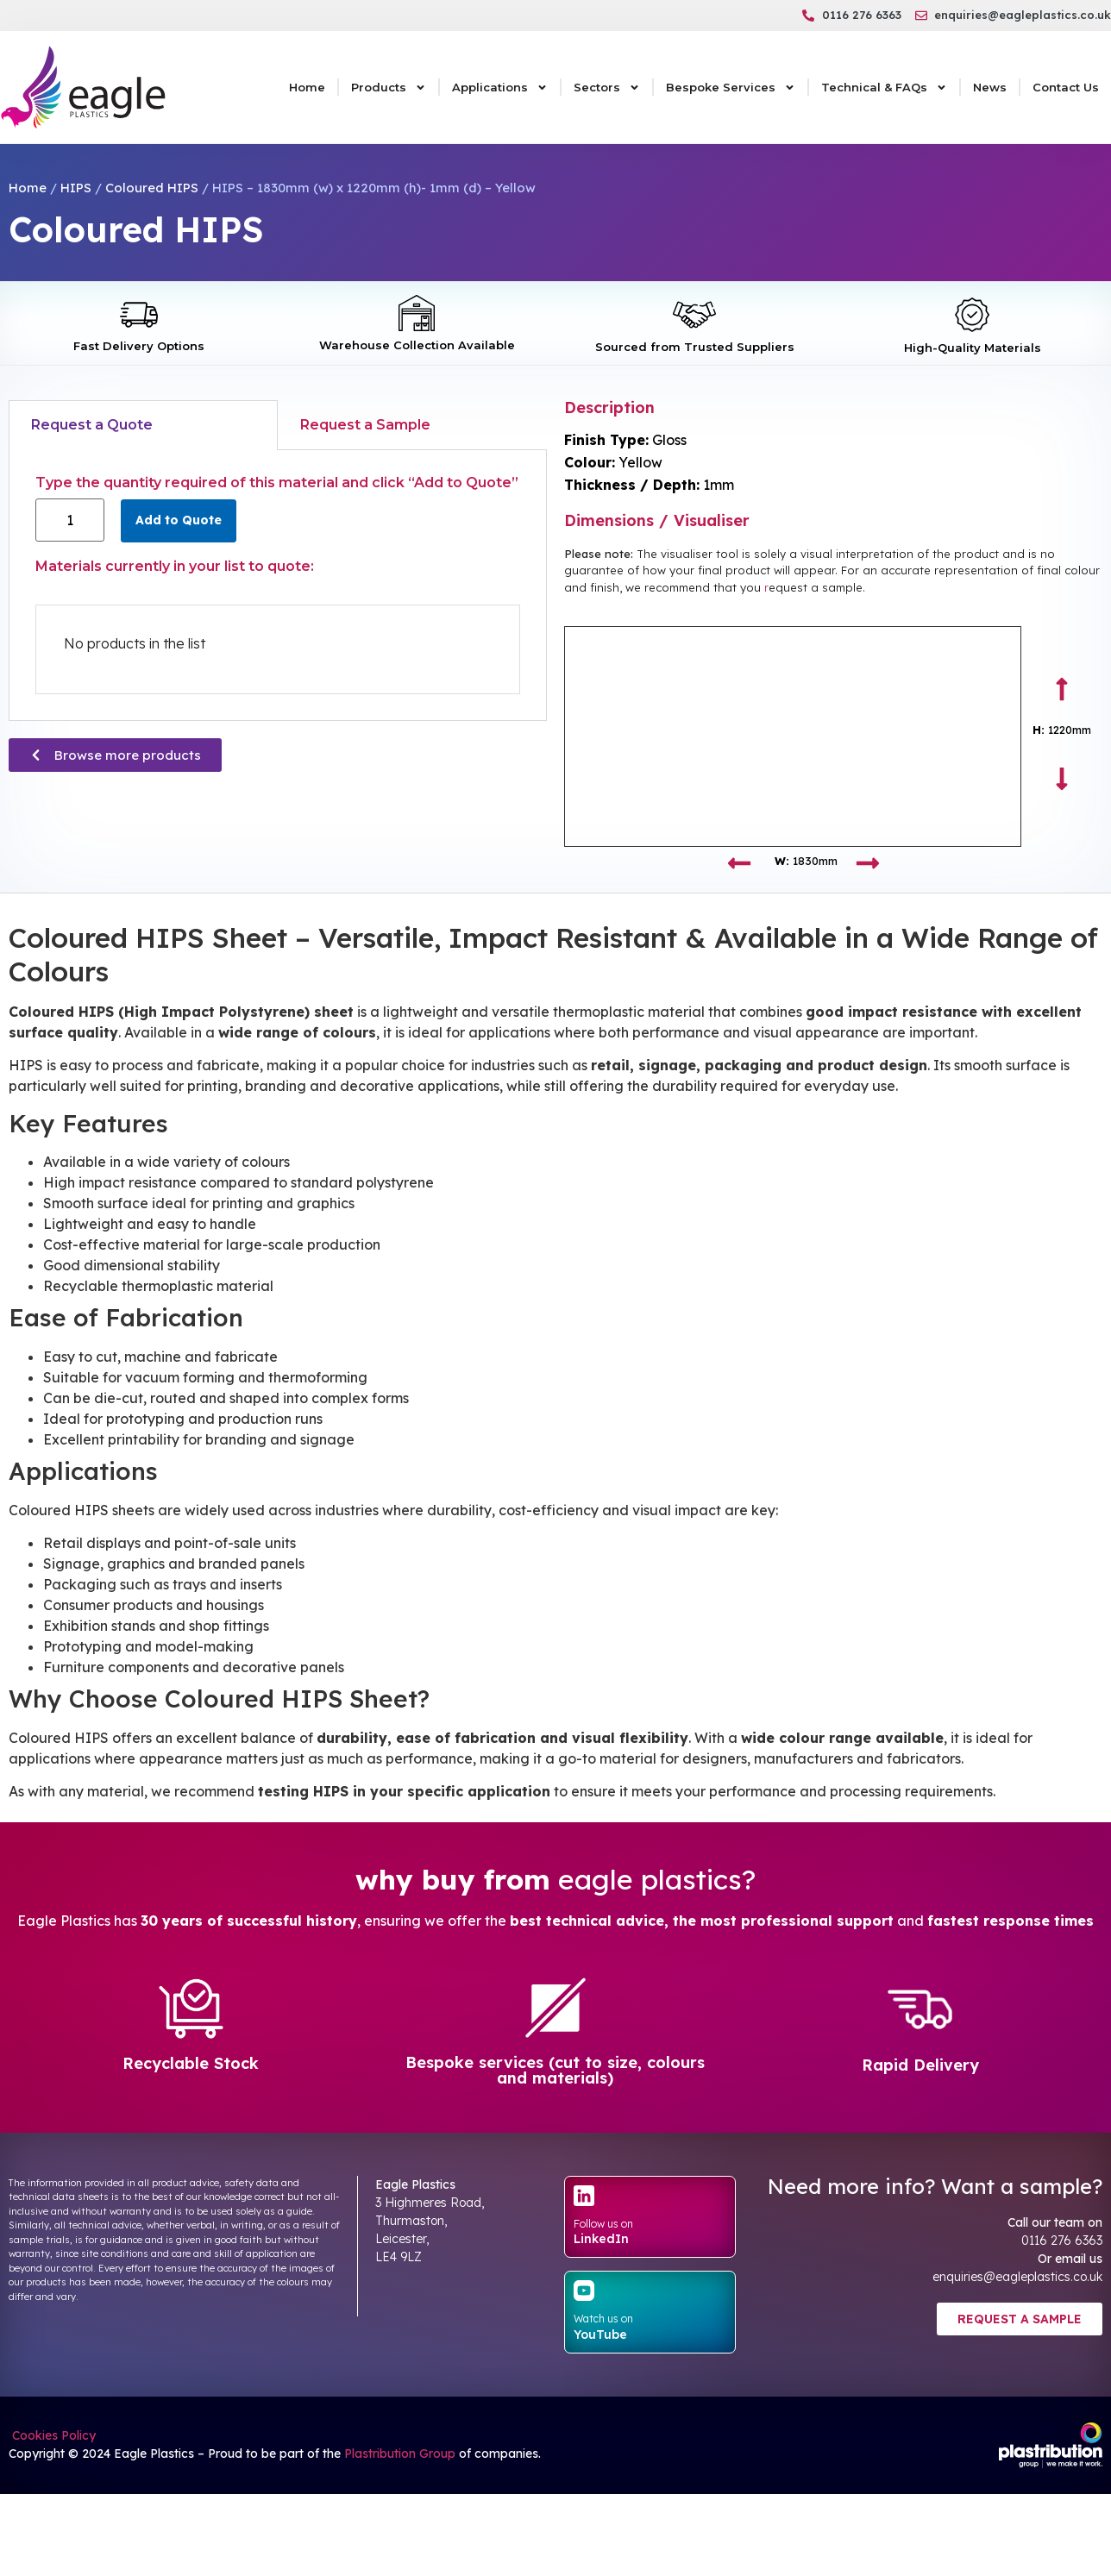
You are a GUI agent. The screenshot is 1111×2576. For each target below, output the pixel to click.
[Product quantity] (69, 520)
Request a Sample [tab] (365, 425)
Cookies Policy (52, 2435)
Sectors (607, 87)
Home (307, 87)
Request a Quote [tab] (92, 425)
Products (388, 87)
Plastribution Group (399, 2453)
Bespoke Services (730, 87)
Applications (500, 87)
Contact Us (1066, 87)
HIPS (75, 187)
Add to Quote (178, 520)
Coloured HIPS (151, 187)
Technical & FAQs (884, 87)
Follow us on (603, 2223)
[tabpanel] (278, 585)
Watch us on (603, 2318)
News (990, 87)
